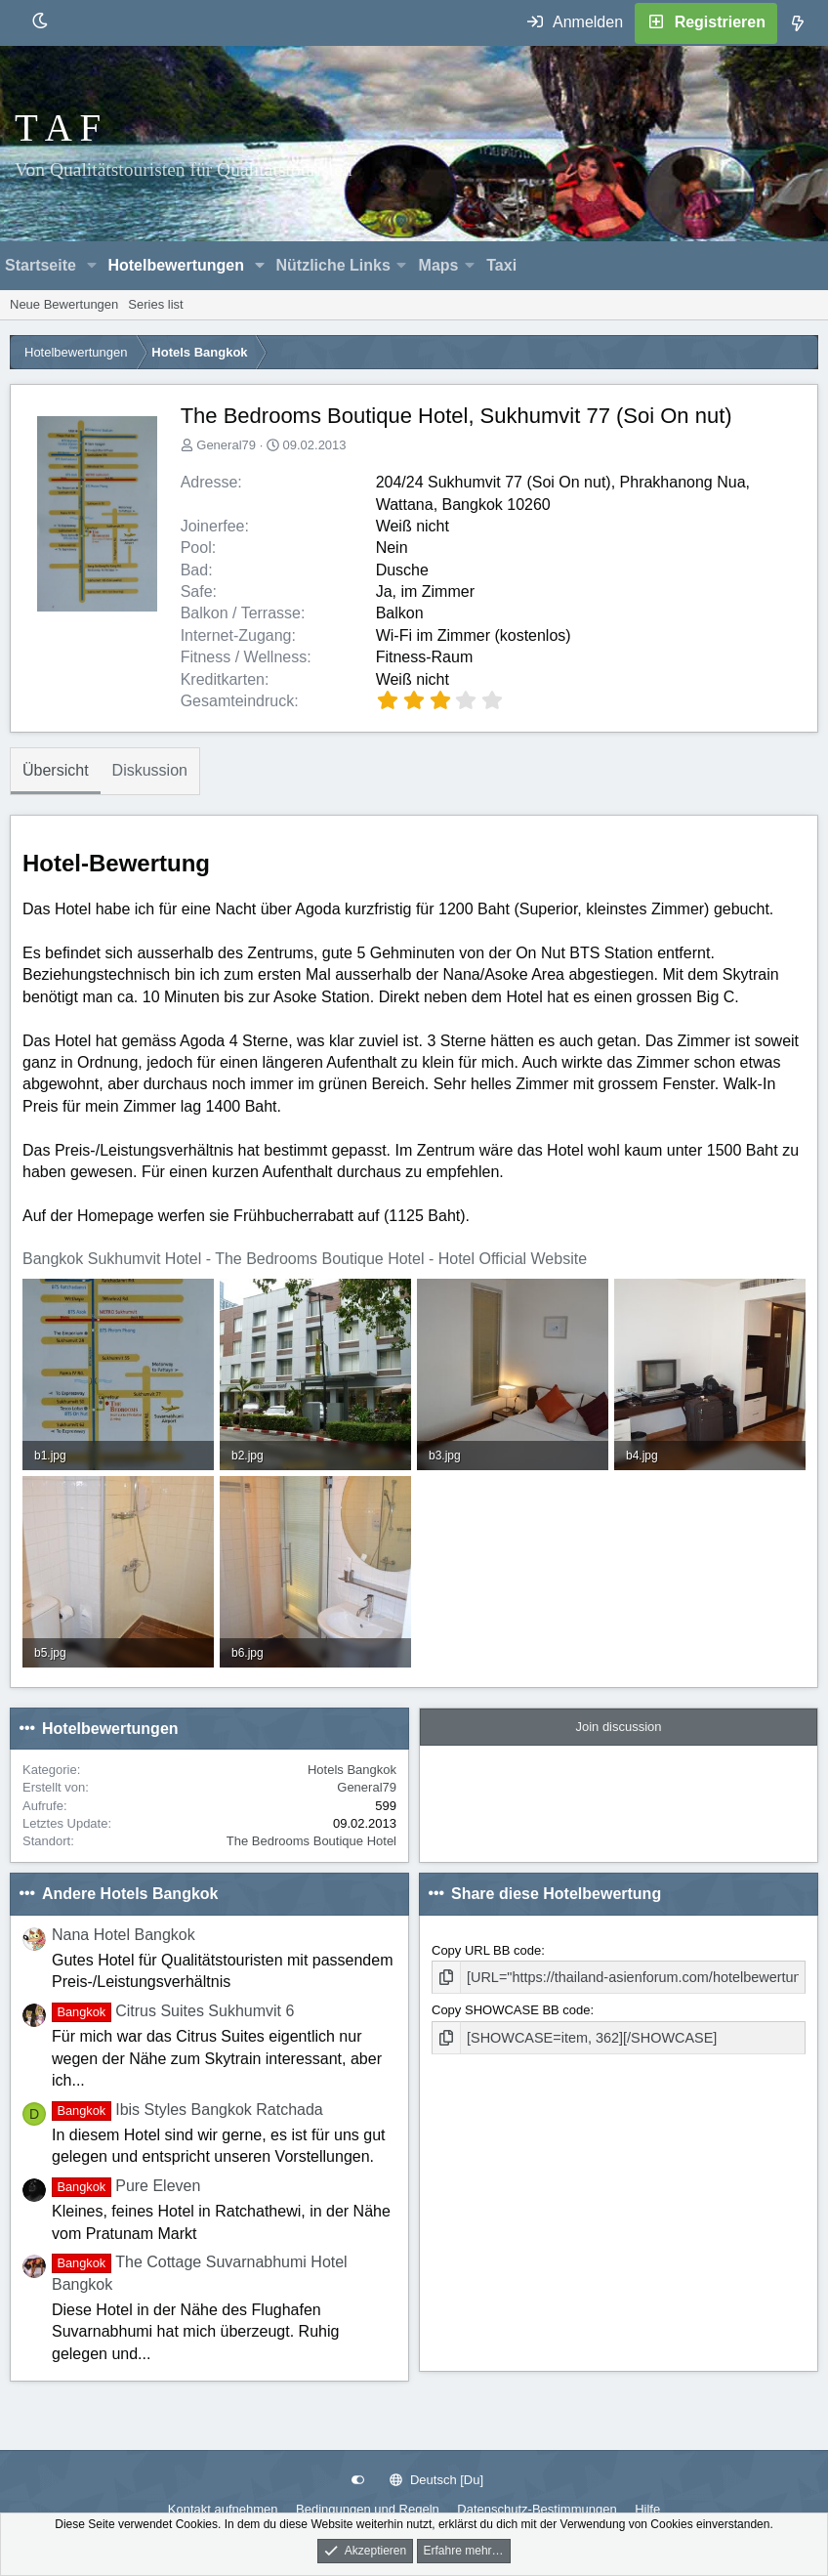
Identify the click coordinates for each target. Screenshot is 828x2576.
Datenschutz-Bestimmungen (536, 2509)
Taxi (501, 265)
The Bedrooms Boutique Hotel (311, 1841)
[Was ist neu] (797, 23)
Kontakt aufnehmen (223, 2509)
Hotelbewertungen (175, 265)
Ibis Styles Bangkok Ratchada (187, 2109)
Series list (155, 304)
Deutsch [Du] (436, 2479)
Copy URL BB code (486, 1950)
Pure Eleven (126, 2185)
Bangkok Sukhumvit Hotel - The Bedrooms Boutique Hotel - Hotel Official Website (304, 1258)
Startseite (40, 265)
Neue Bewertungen (64, 304)
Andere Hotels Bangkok (130, 1893)
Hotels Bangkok (352, 1769)
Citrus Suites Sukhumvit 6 (173, 2011)
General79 (226, 445)
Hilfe (647, 2509)
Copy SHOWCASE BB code (511, 2008)
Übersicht (55, 770)
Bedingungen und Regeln (367, 2509)
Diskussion (149, 770)
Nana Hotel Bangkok (123, 1934)
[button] (92, 265)
